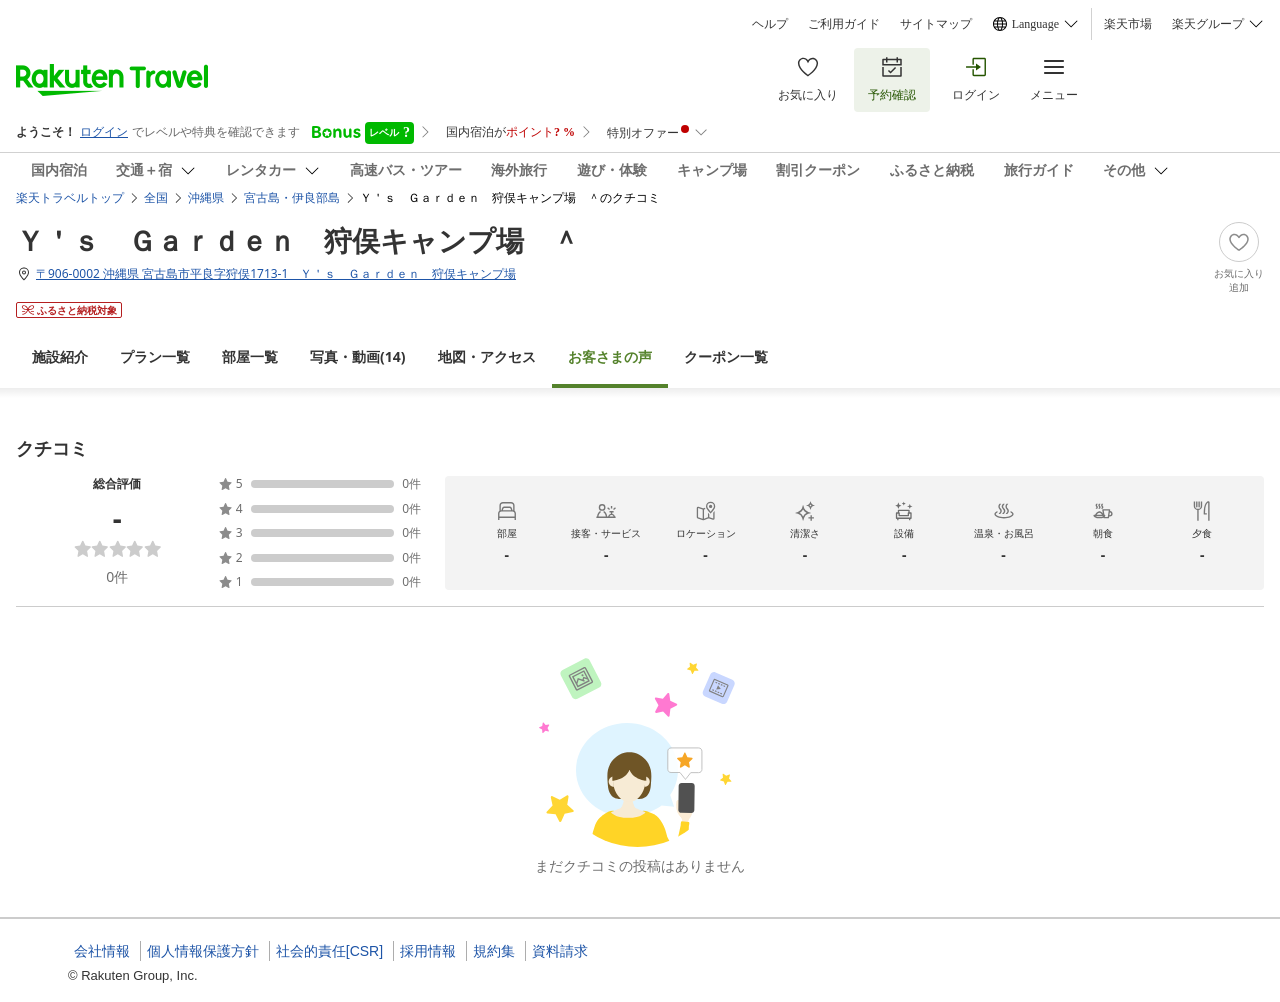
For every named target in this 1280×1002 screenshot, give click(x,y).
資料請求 (560, 951)
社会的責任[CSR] (329, 951)
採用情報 (428, 951)
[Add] (1239, 258)
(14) (358, 356)
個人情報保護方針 (203, 951)
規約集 (494, 951)
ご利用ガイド (844, 24)
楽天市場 (1128, 24)
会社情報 (102, 951)
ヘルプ (770, 24)
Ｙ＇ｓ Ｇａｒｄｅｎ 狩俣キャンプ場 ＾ (298, 240)
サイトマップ (936, 24)
